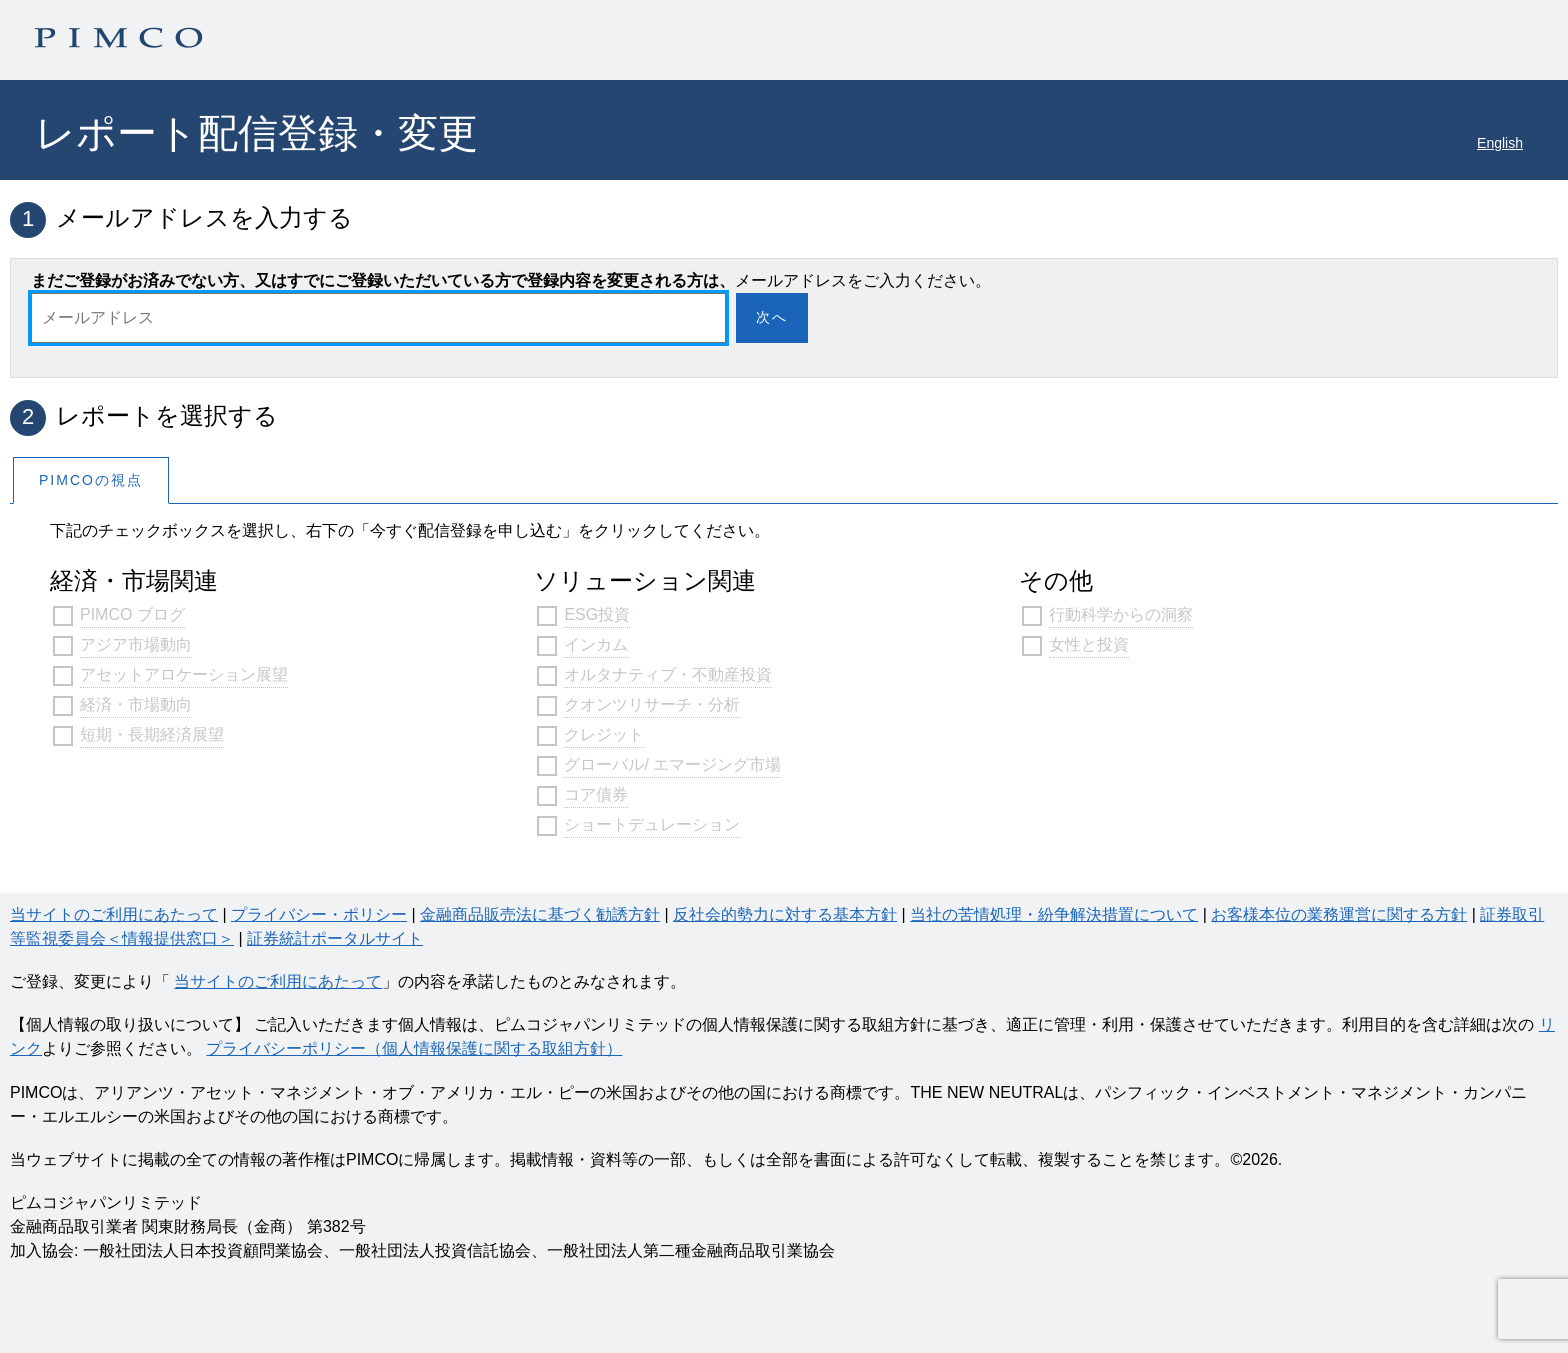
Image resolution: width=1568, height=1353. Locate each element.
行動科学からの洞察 (1121, 614)
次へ (772, 317)
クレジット (604, 734)
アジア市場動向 (136, 644)
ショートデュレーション (652, 824)
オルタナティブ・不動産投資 (668, 674)
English (1500, 143)
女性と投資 (1089, 644)
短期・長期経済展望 (152, 734)
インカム (596, 644)
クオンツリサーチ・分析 (652, 704)
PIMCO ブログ (132, 614)
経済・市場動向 (136, 704)
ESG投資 (597, 614)
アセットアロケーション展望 (184, 674)
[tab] (91, 479)
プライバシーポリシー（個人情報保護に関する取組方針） (414, 1048)
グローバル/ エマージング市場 (672, 764)
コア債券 (596, 794)
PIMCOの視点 (91, 480)
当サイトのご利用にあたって (278, 981)
